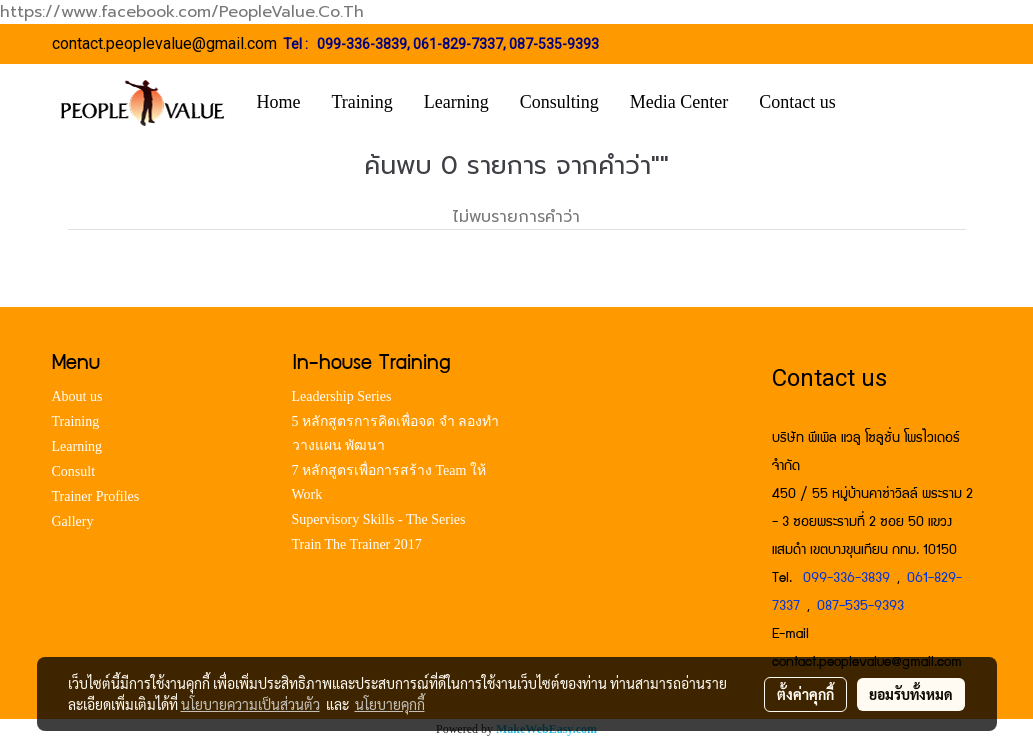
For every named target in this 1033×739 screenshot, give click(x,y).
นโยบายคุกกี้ (390, 704)
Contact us (797, 102)
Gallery (73, 521)
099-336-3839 (362, 44)
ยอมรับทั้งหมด (911, 694)
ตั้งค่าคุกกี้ (805, 694)
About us (77, 396)
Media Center (679, 102)
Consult (74, 471)
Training (362, 102)
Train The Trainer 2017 (357, 544)
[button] (881, 103)
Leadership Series (342, 396)
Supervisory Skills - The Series (379, 519)
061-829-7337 (458, 44)
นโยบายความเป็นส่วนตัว (250, 704)
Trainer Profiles (96, 496)
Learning (456, 102)
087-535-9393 (554, 44)
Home (279, 102)
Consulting (559, 102)
